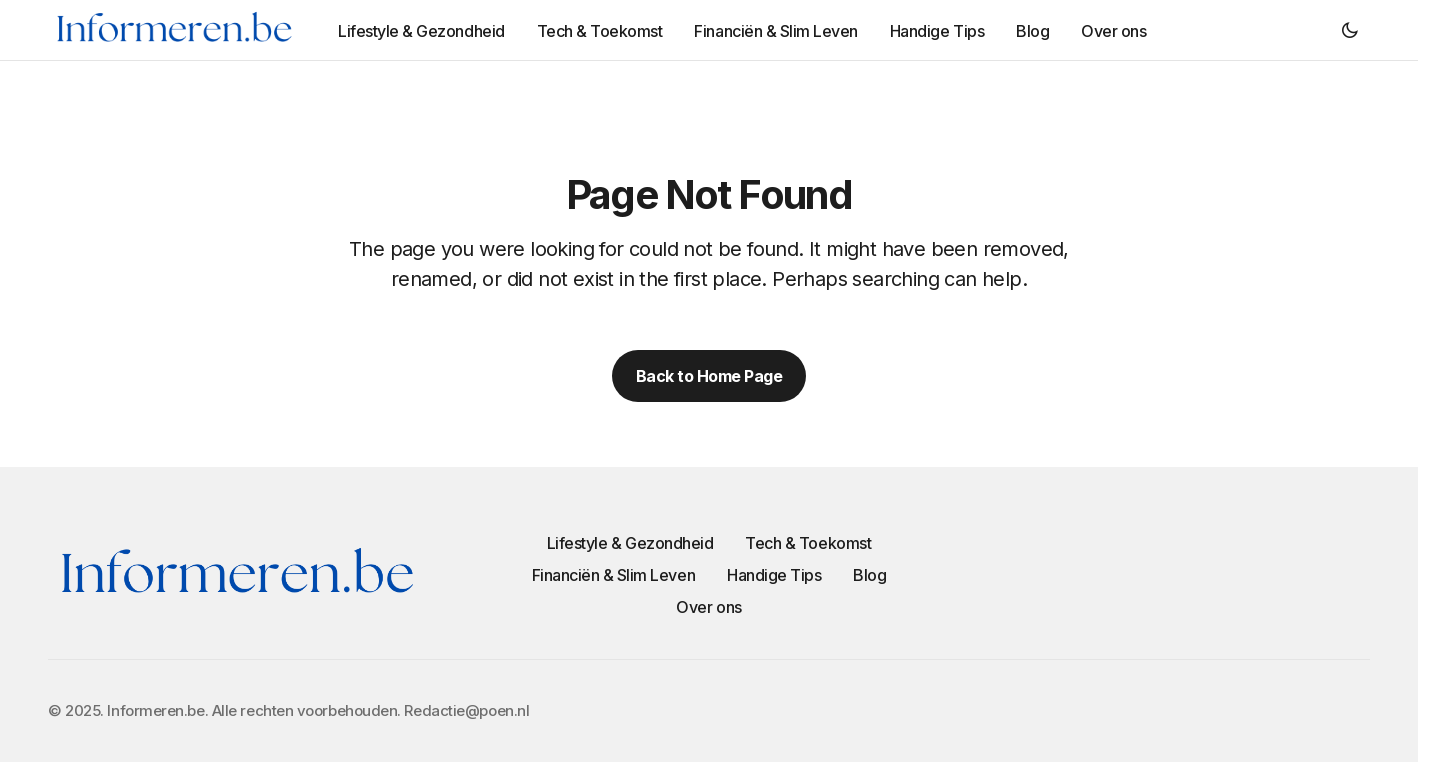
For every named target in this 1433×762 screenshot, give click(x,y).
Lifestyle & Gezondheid (630, 543)
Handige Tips (774, 575)
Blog (869, 575)
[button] (1350, 30)
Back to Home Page (709, 376)
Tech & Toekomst (808, 543)
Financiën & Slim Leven (613, 575)
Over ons (708, 607)
